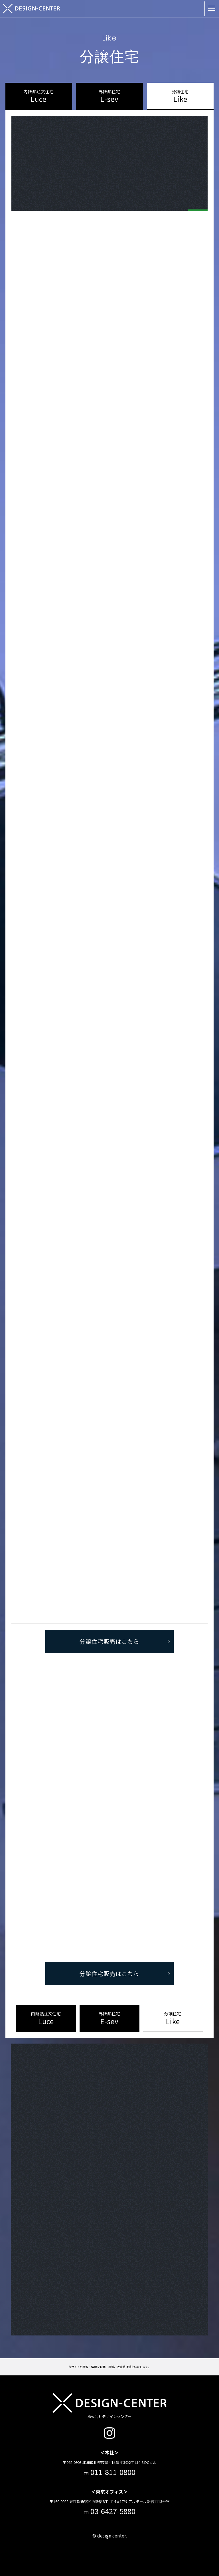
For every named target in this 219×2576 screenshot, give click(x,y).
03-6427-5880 (112, 2511)
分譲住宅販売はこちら (124, 1641)
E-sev (109, 96)
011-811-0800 (112, 2471)
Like (180, 96)
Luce (38, 96)
